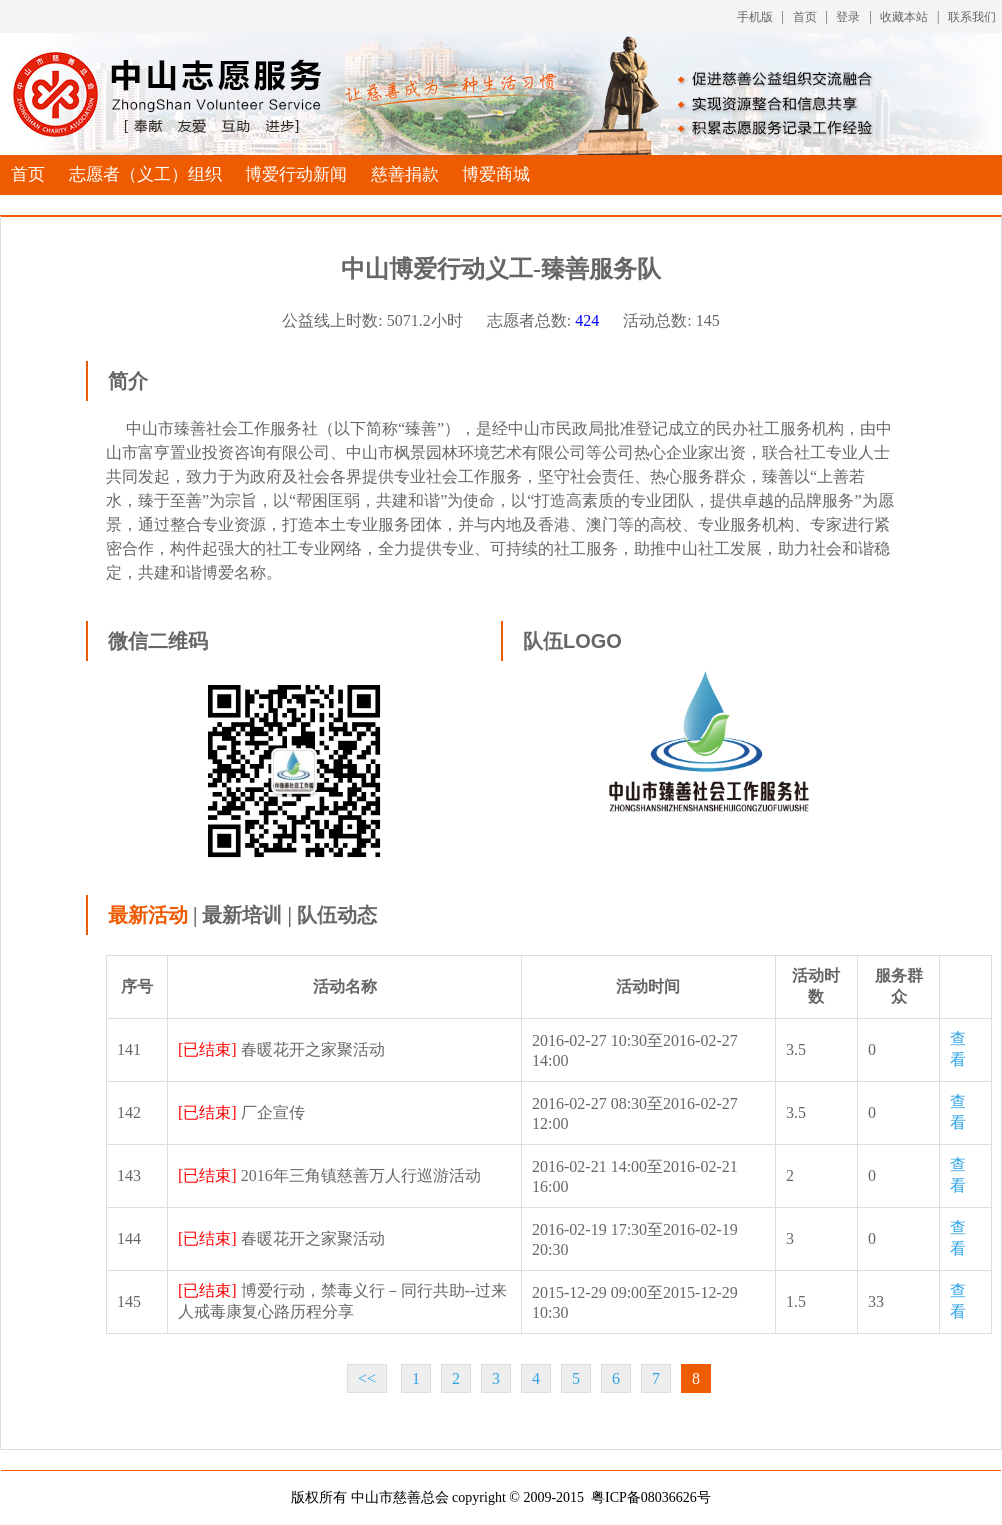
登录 (848, 17)
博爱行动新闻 (296, 174)
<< (367, 1378)
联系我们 (972, 17)
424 (587, 320)
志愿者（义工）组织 (145, 174)
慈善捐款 (405, 174)
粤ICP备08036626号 (651, 1497)
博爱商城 (496, 174)
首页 (805, 17)
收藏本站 (904, 17)
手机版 (755, 17)
